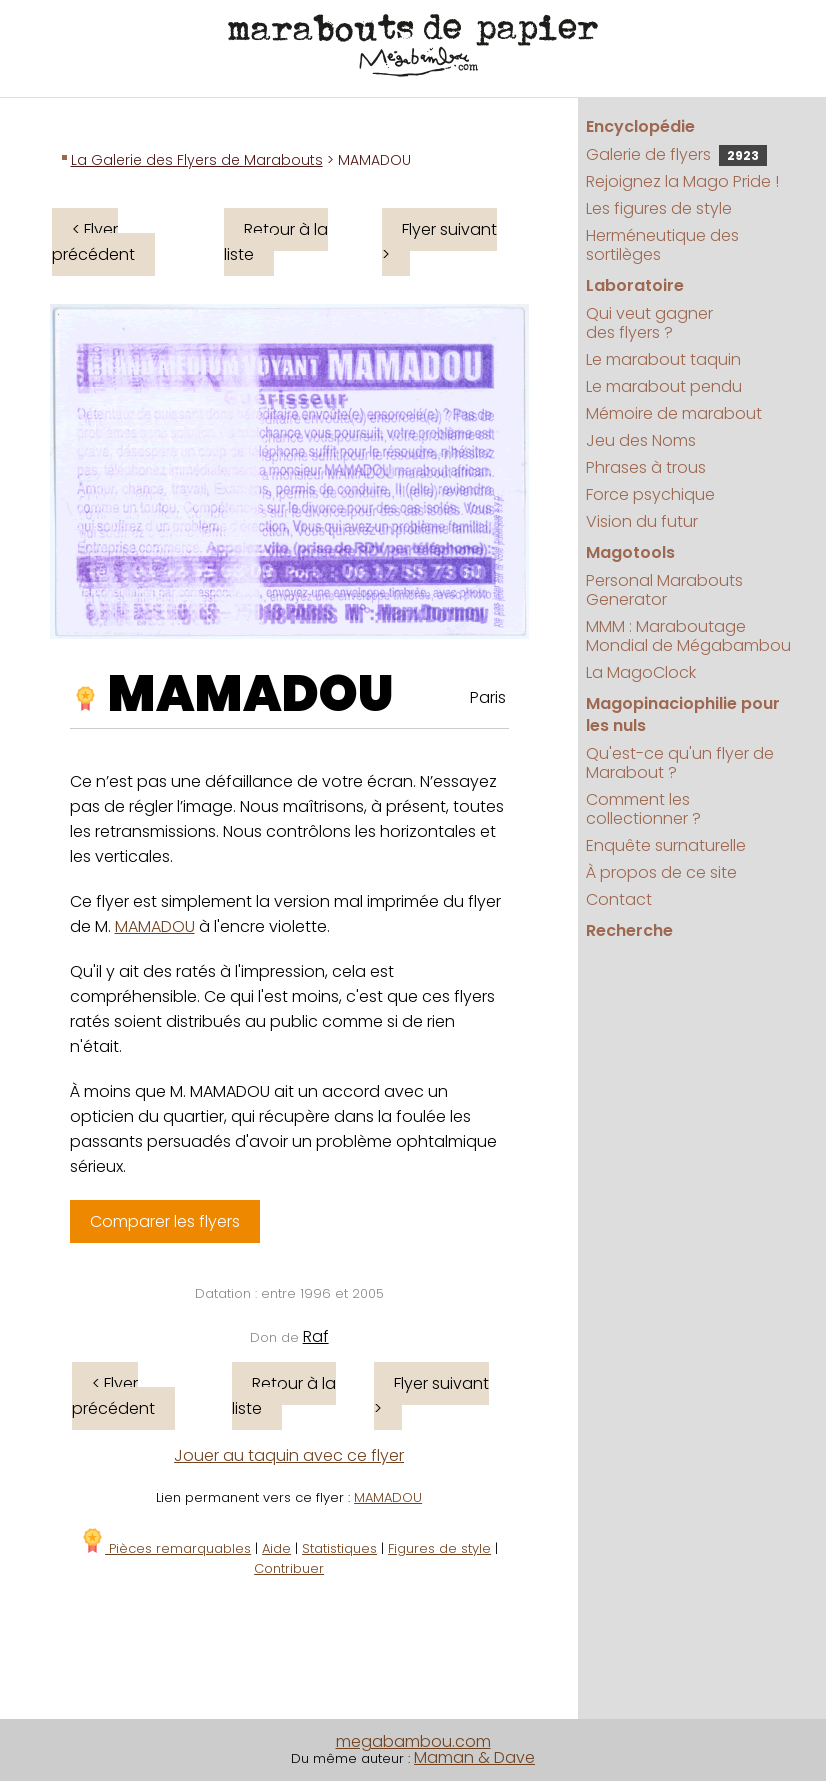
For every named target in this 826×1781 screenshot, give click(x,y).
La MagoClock (641, 672)
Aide (276, 1548)
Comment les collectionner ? (643, 809)
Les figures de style (659, 208)
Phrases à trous (646, 467)
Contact (619, 899)
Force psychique (650, 494)
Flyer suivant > (439, 242)
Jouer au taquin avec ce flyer (289, 1455)
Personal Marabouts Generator (664, 590)
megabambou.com (413, 1741)
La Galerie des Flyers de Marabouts (197, 160)
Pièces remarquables (165, 1548)
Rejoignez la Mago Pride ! (682, 181)
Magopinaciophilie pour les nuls (683, 714)
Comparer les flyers (165, 1221)
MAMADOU (251, 694)
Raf (316, 1336)
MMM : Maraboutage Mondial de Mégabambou (688, 636)
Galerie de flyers (676, 154)
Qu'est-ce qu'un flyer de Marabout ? (680, 763)
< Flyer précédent (93, 242)
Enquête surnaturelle (666, 845)
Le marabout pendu (664, 386)
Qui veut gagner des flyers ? (649, 323)
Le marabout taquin (663, 359)
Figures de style (439, 1548)
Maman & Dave (474, 1757)
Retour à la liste (276, 242)
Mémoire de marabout (674, 413)
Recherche (629, 930)
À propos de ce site (661, 872)
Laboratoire (635, 285)
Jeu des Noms (641, 440)
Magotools (630, 552)
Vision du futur (642, 521)
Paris (488, 697)
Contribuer (289, 1568)
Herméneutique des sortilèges (662, 245)
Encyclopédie (640, 126)
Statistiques (339, 1548)
